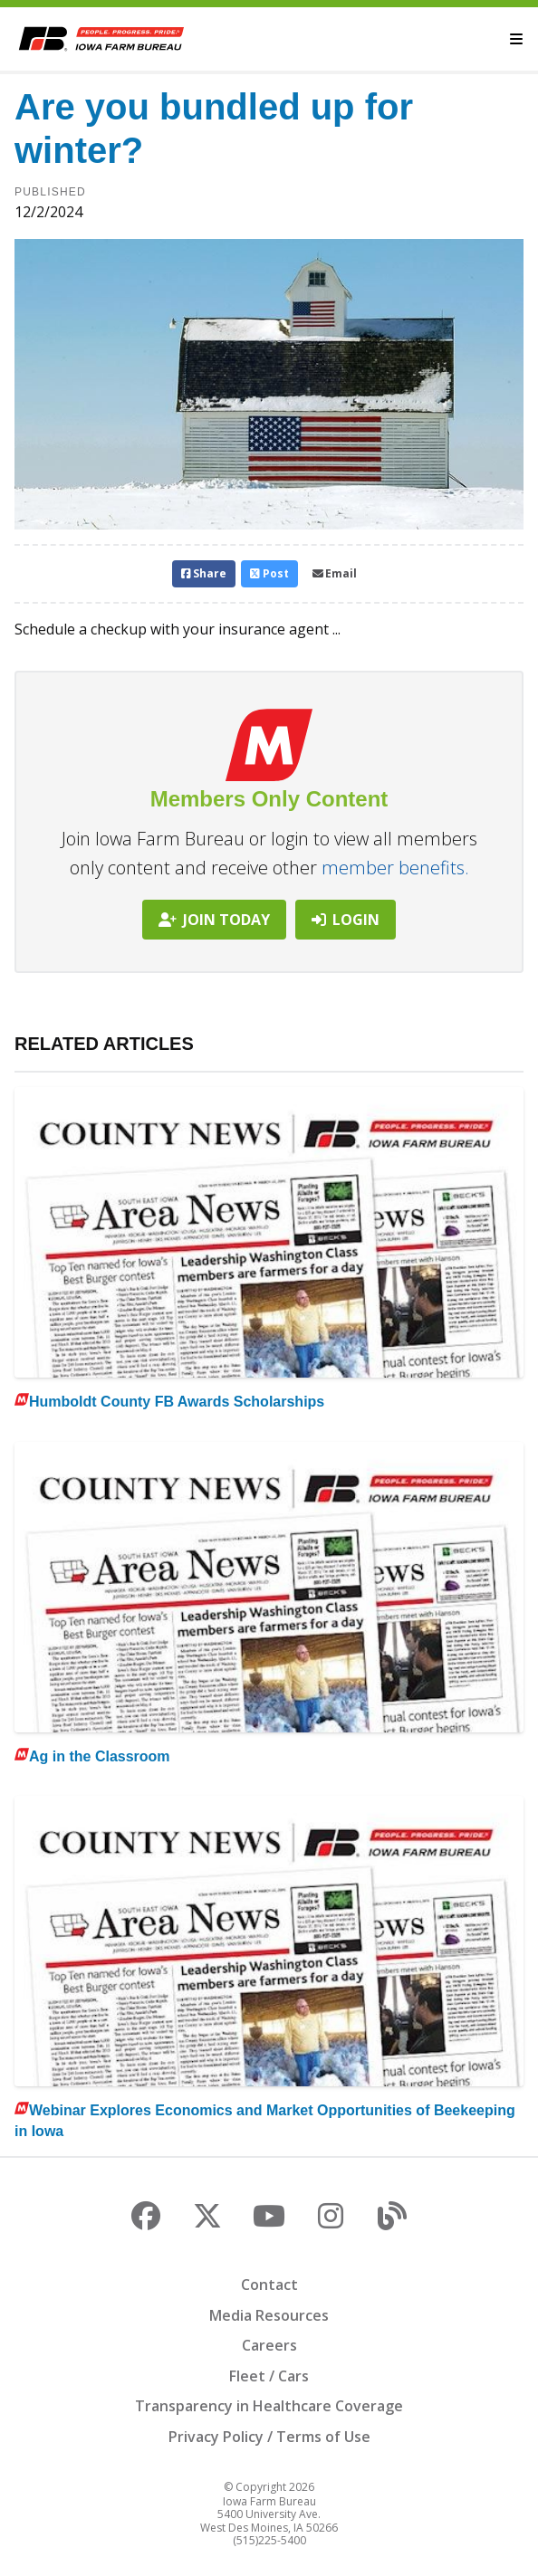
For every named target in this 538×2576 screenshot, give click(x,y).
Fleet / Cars (269, 2376)
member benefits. (395, 867)
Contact (269, 2285)
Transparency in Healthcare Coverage (269, 2406)
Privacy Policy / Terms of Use (269, 2437)
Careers (269, 2345)
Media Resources (269, 2315)
